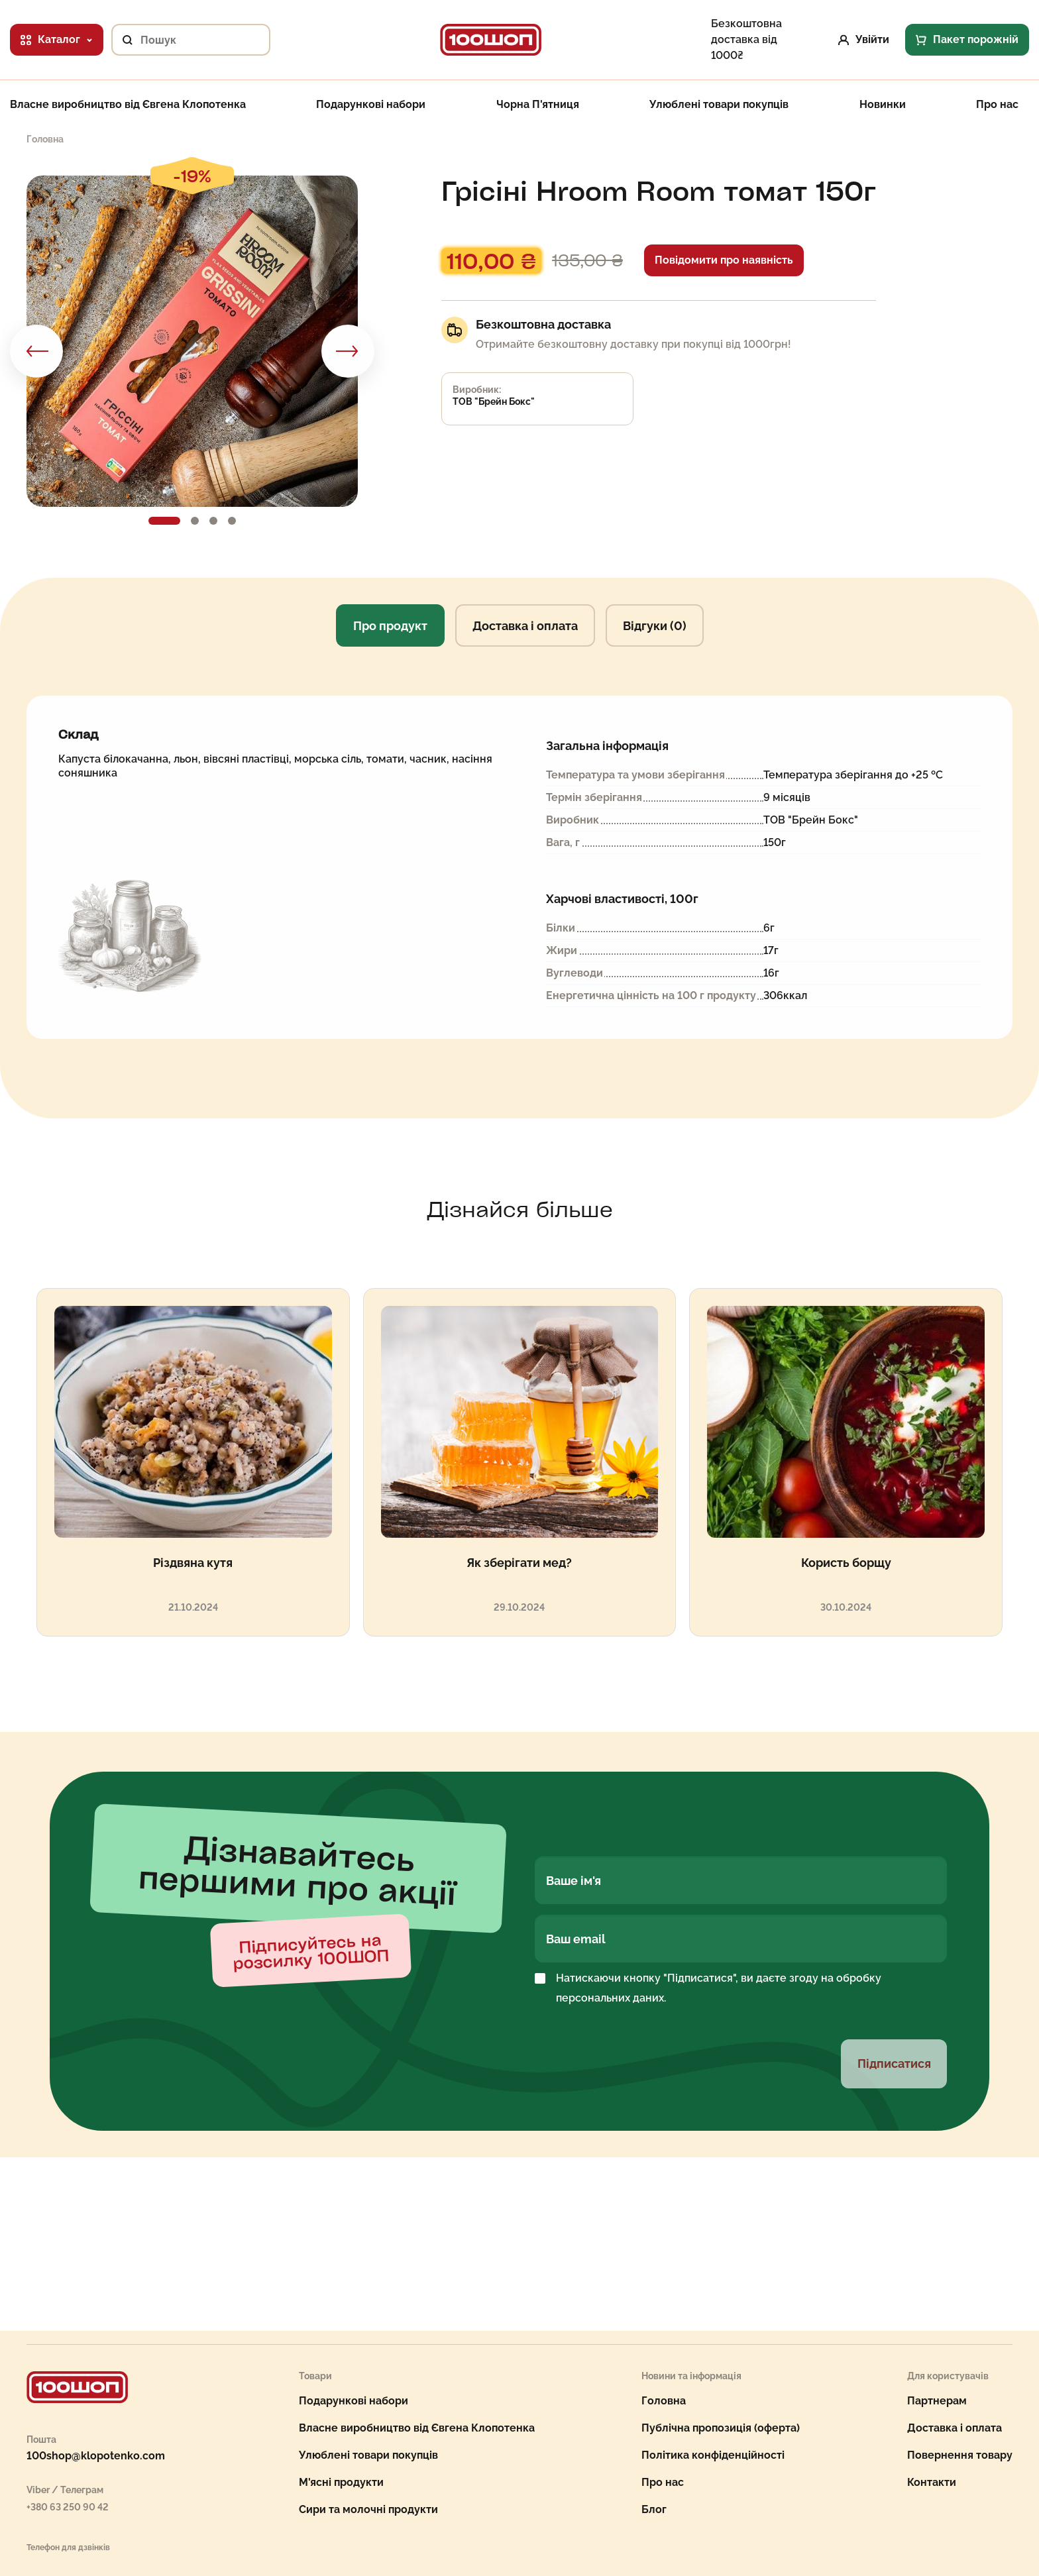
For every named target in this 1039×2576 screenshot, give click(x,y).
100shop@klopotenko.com (96, 2456)
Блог (654, 2509)
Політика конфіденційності (713, 2455)
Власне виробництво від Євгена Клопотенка (128, 104)
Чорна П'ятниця (537, 104)
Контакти (931, 2482)
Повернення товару (959, 2455)
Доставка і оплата (525, 626)
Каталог (57, 39)
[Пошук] (122, 40)
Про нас (997, 104)
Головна (663, 2400)
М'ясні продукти (341, 2482)
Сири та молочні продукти (368, 2509)
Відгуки (654, 626)
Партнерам (937, 2400)
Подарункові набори (370, 104)
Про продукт (390, 626)
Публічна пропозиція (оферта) (720, 2428)
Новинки (882, 104)
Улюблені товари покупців (719, 104)
